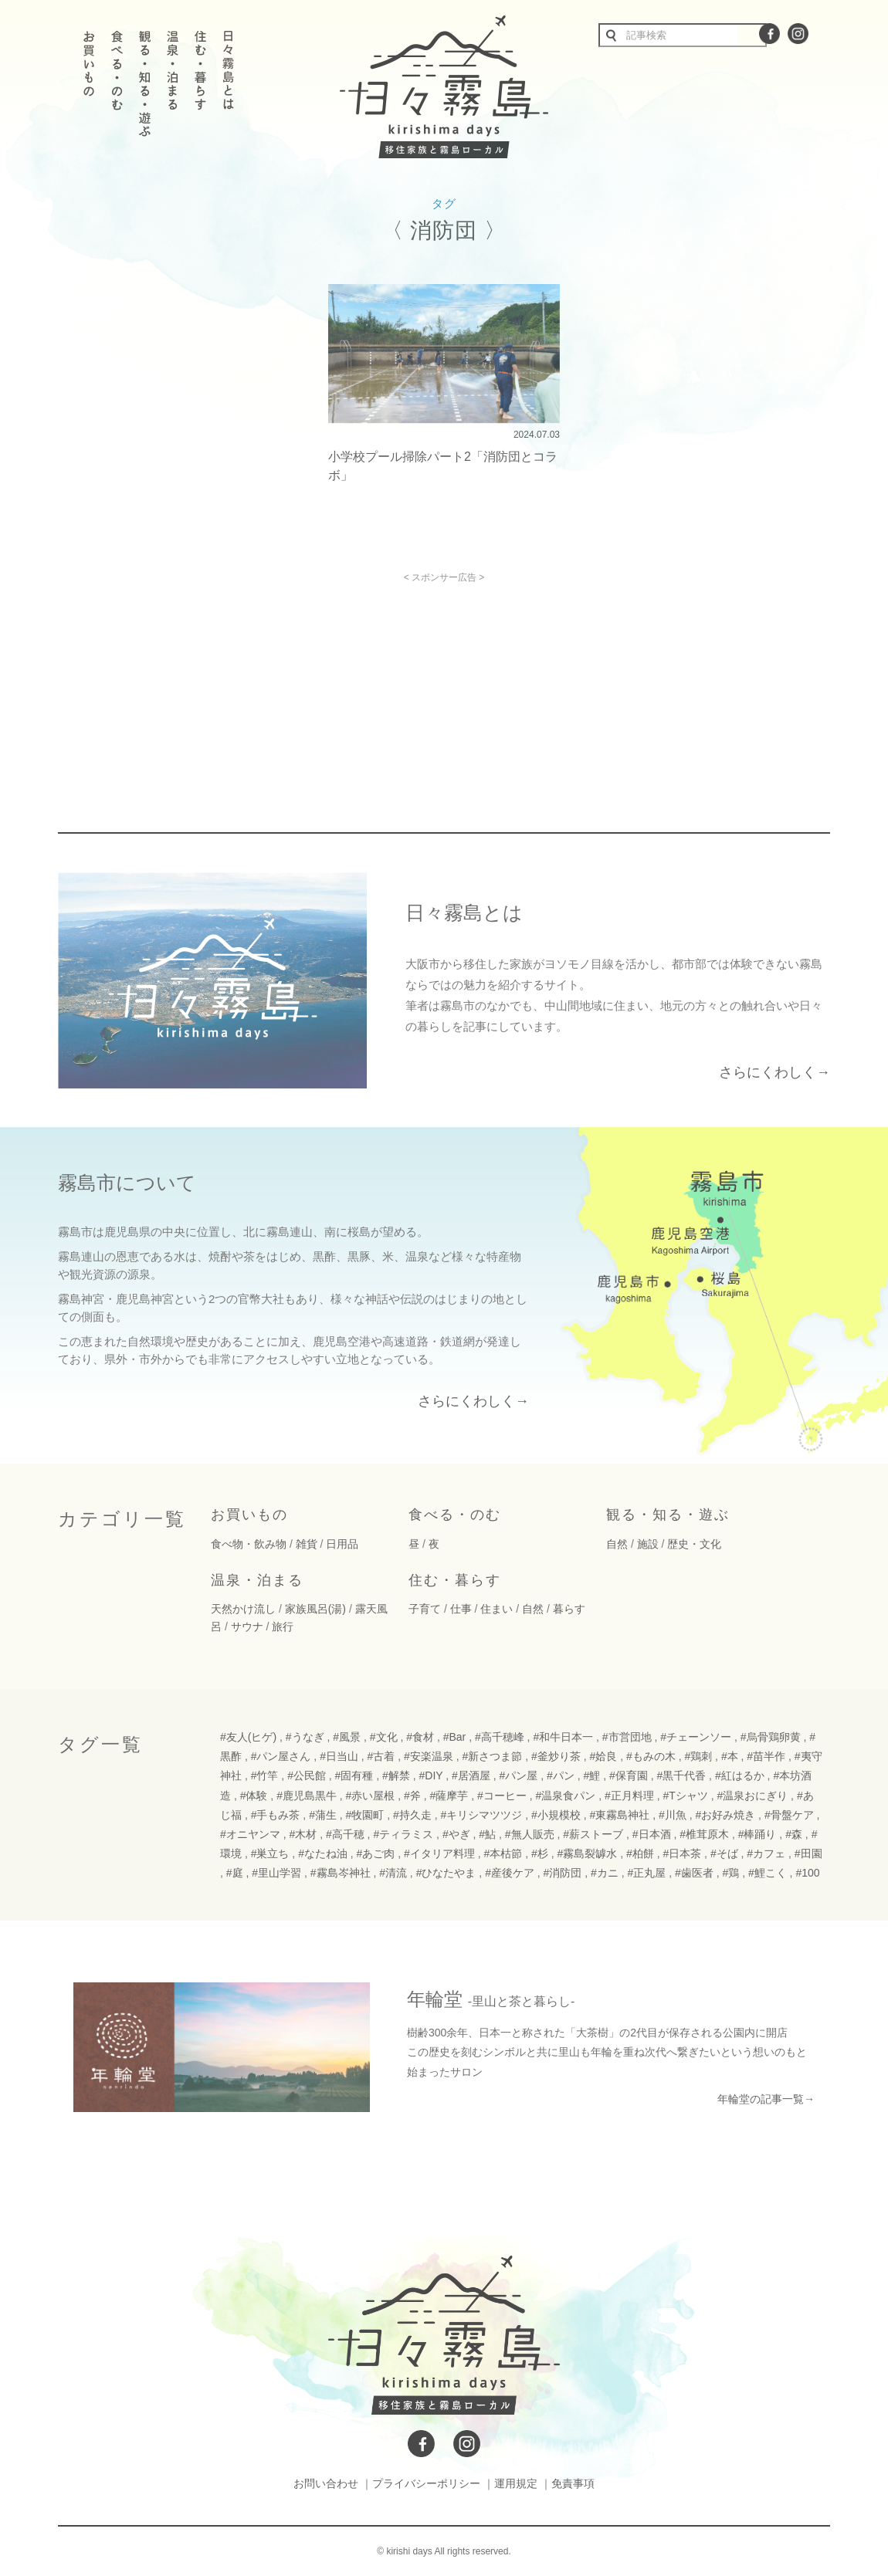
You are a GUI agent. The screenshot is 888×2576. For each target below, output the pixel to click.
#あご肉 (376, 1853)
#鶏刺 (698, 1756)
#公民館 (306, 1775)
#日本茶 (682, 1853)
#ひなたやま (446, 1873)
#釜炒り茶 (556, 1756)
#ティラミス (403, 1834)
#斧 (412, 1795)
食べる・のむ (454, 1514)
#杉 (539, 1853)
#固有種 (354, 1775)
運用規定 (515, 2483)
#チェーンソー (695, 1737)
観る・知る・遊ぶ (668, 1514)
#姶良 (603, 1756)
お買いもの (249, 1514)
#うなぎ (305, 1737)
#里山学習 (276, 1873)
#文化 (384, 1737)
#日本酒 (651, 1834)
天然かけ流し (243, 1609)
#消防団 (563, 1873)
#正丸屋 (647, 1873)
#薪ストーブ (593, 1834)
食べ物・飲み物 (248, 1544)
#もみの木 (651, 1756)
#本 (729, 1756)
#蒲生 (323, 1815)
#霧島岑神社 (340, 1873)
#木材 (303, 1834)
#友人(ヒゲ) (248, 1737)
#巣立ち (270, 1853)
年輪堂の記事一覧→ (766, 2099)
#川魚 (672, 1815)
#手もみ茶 (275, 1815)
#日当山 (339, 1756)
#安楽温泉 (428, 1756)
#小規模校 (556, 1815)
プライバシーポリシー (426, 2483)
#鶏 (730, 1873)
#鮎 (487, 1834)
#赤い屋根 (370, 1795)
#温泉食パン (565, 1795)
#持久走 (412, 1815)
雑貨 (306, 1544)
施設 (648, 1544)
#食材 (420, 1737)
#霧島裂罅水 (587, 1853)
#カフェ (766, 1853)
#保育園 (628, 1775)
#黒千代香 (681, 1775)
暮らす (569, 1609)
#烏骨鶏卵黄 (771, 1737)
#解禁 (396, 1775)
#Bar (454, 1737)
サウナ (247, 1626)
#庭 (234, 1873)
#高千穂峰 (499, 1737)
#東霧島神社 (619, 1815)
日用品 (342, 1544)
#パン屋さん (281, 1756)
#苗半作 (766, 1756)
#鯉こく (767, 1873)
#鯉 (592, 1775)
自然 (617, 1544)
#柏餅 (640, 1853)
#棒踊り (757, 1834)
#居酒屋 (471, 1775)
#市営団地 (627, 1737)
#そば (724, 1853)
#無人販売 (529, 1834)
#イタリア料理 (439, 1853)
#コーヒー (502, 1795)
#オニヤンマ (250, 1834)
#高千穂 (345, 1834)
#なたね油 (322, 1853)
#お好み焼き (725, 1815)
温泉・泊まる (257, 1580)
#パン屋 (519, 1775)
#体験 (254, 1795)
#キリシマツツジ (482, 1815)
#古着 (381, 1756)
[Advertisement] (311, 690)
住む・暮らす (454, 1580)
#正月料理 (629, 1795)
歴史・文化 (694, 1544)
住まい (496, 1609)
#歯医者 (694, 1873)
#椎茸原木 (704, 1834)
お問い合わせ (325, 2483)
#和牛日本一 (563, 1737)
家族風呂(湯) (315, 1609)
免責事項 (573, 2483)
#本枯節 (503, 1853)
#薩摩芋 (449, 1795)
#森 (793, 1834)
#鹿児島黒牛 (306, 1795)
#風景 (347, 1737)
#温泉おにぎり (752, 1795)
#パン (560, 1775)
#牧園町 (365, 1815)
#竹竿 (265, 1775)
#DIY (431, 1775)
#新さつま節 (493, 1756)
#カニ (605, 1873)
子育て (424, 1609)
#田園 (808, 1853)
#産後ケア (509, 1873)
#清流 (393, 1873)
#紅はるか (739, 1775)
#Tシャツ (685, 1795)
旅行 (282, 1626)
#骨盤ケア (789, 1815)
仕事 (461, 1609)
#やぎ (456, 1834)
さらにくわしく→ (774, 1072)
